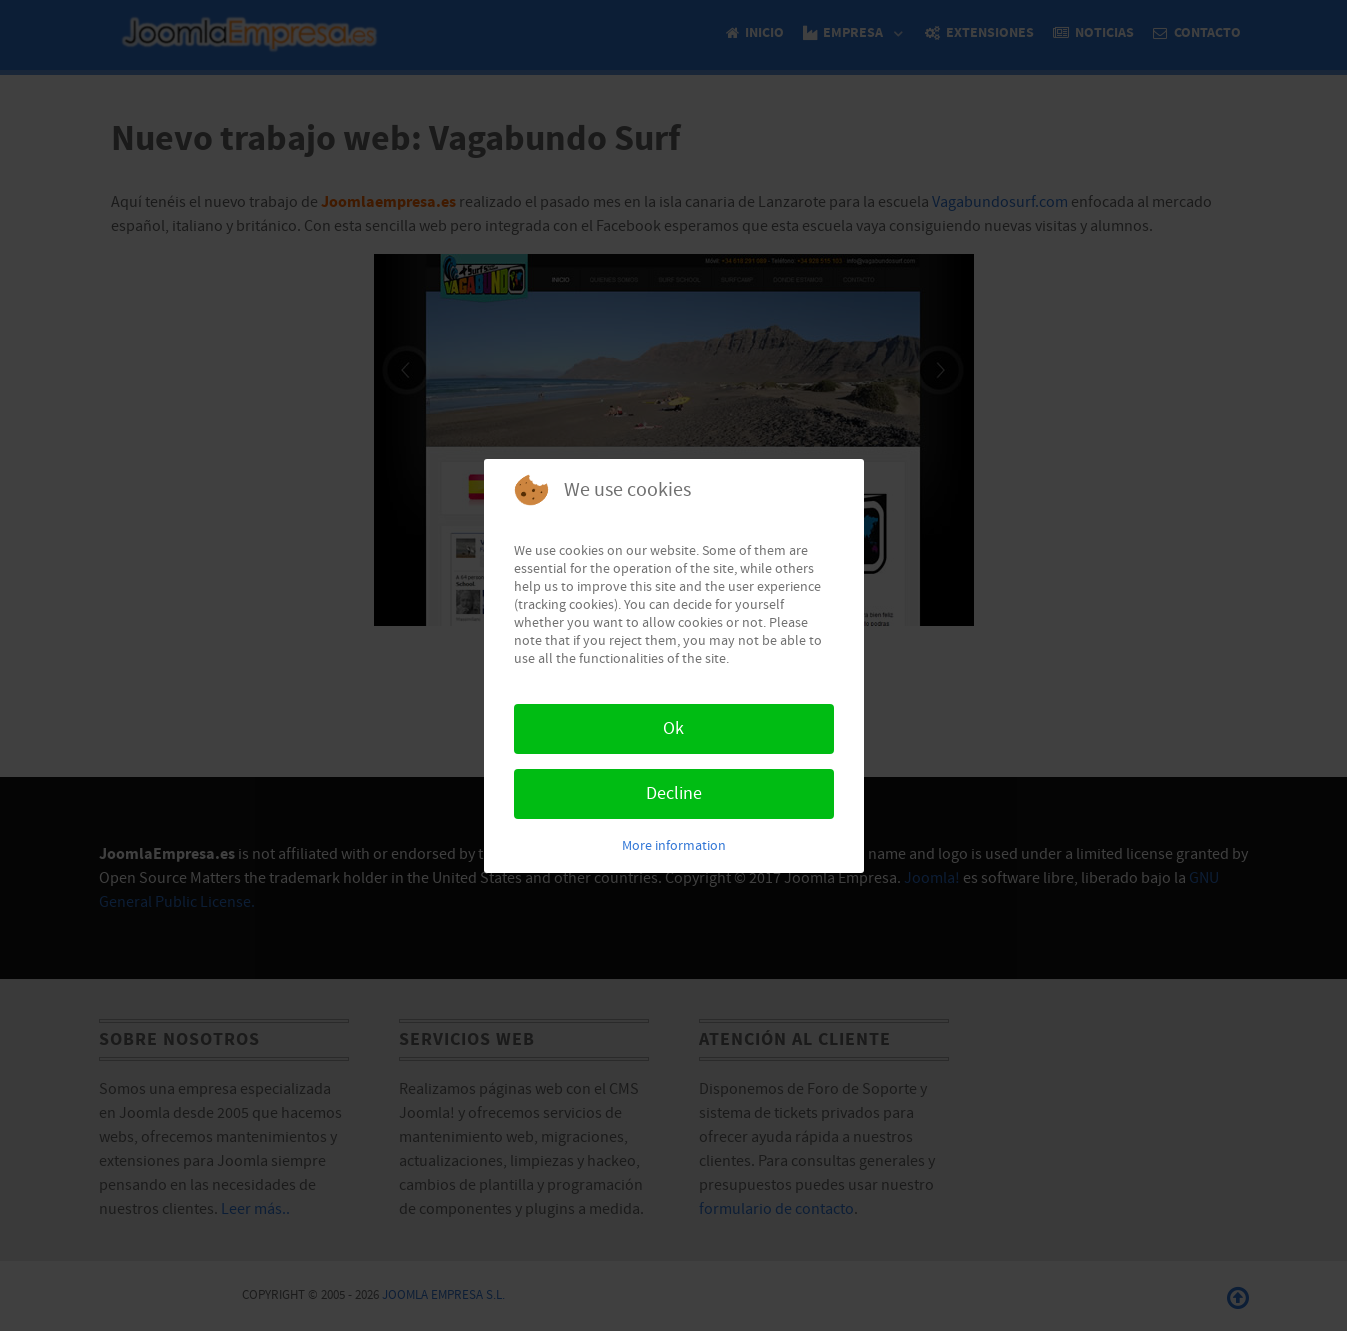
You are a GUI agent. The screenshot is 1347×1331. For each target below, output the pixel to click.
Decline (674, 793)
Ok (673, 728)
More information (674, 846)
